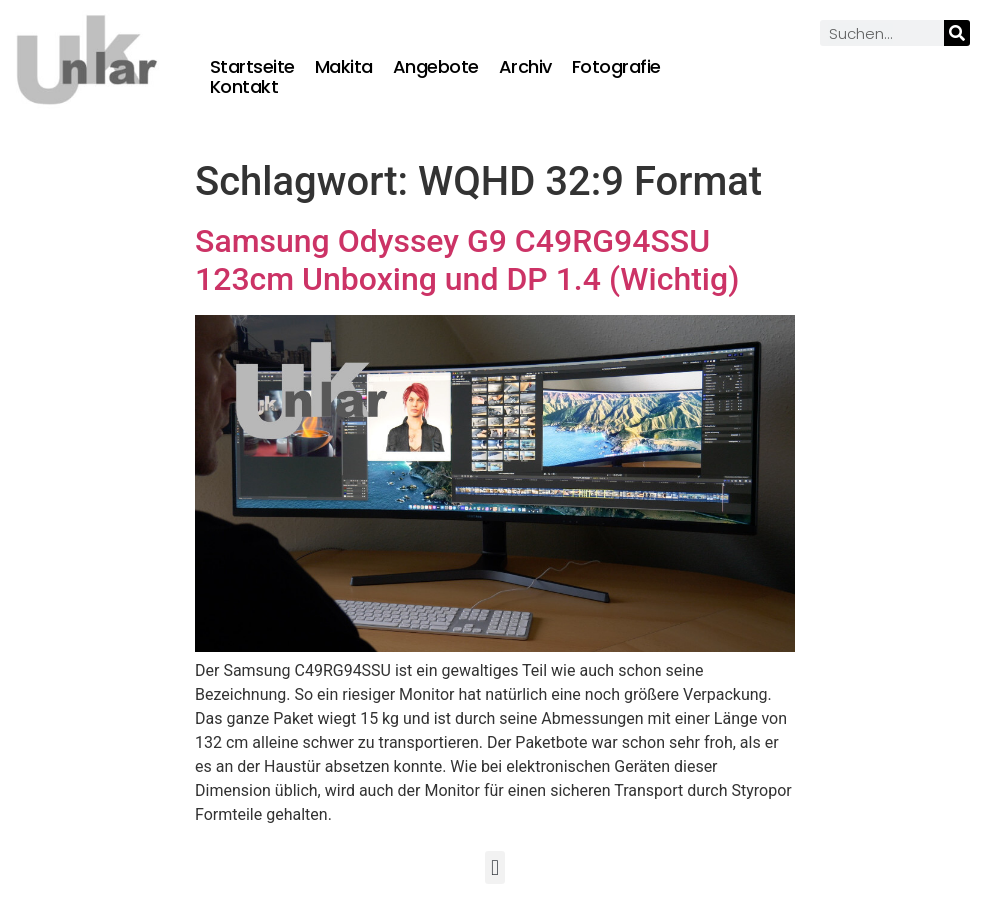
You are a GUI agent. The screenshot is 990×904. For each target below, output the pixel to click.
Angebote (436, 67)
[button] (494, 867)
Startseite (252, 67)
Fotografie (616, 67)
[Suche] (957, 33)
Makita (344, 67)
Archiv (525, 67)
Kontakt (244, 87)
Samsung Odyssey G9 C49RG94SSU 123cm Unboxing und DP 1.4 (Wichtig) (467, 260)
